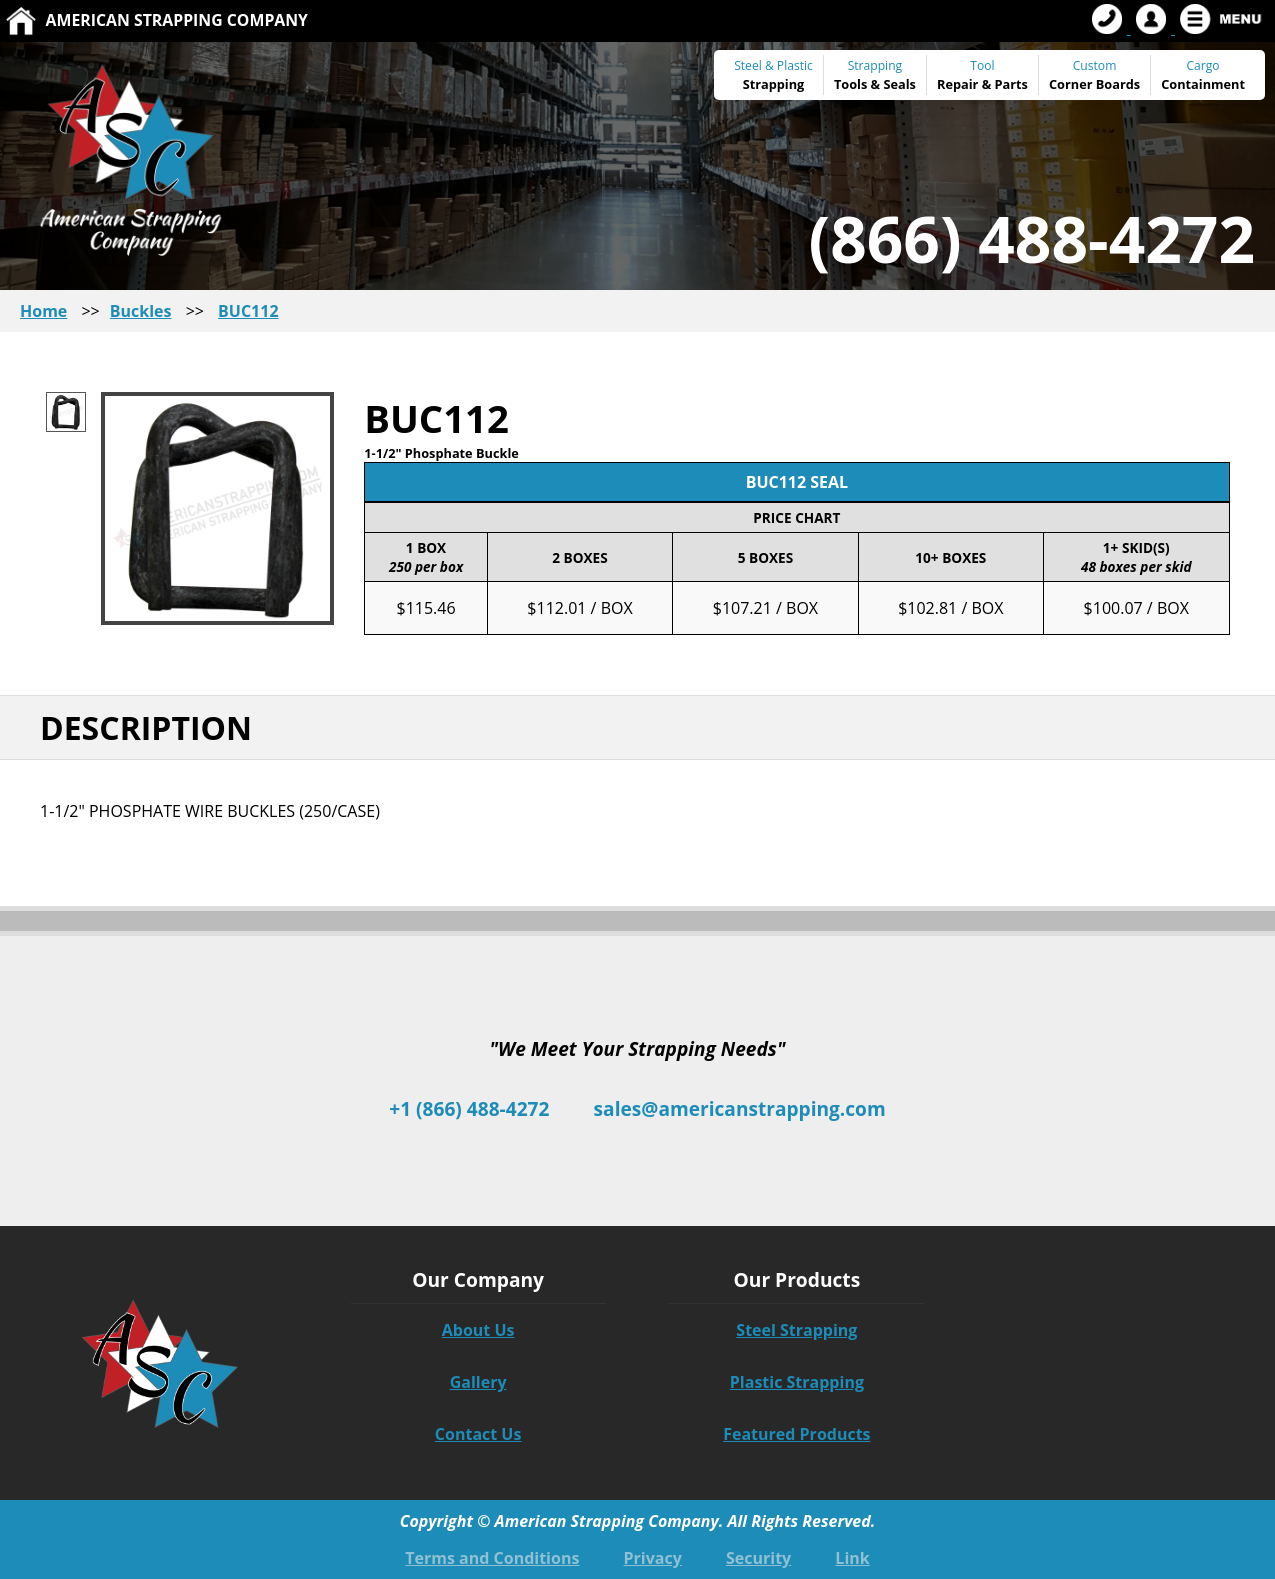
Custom (1094, 75)
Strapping (774, 84)
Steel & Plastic (773, 65)
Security (758, 1558)
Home (43, 311)
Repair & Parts (982, 84)
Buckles (141, 311)
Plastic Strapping (797, 1382)
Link (852, 1558)
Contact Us (478, 1434)
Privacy (653, 1558)
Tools (850, 84)
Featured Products (796, 1434)
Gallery (478, 1382)
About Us (478, 1330)
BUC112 (248, 311)
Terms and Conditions (492, 1558)
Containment (1203, 84)
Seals (899, 84)
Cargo (1202, 65)
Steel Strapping (796, 1330)
